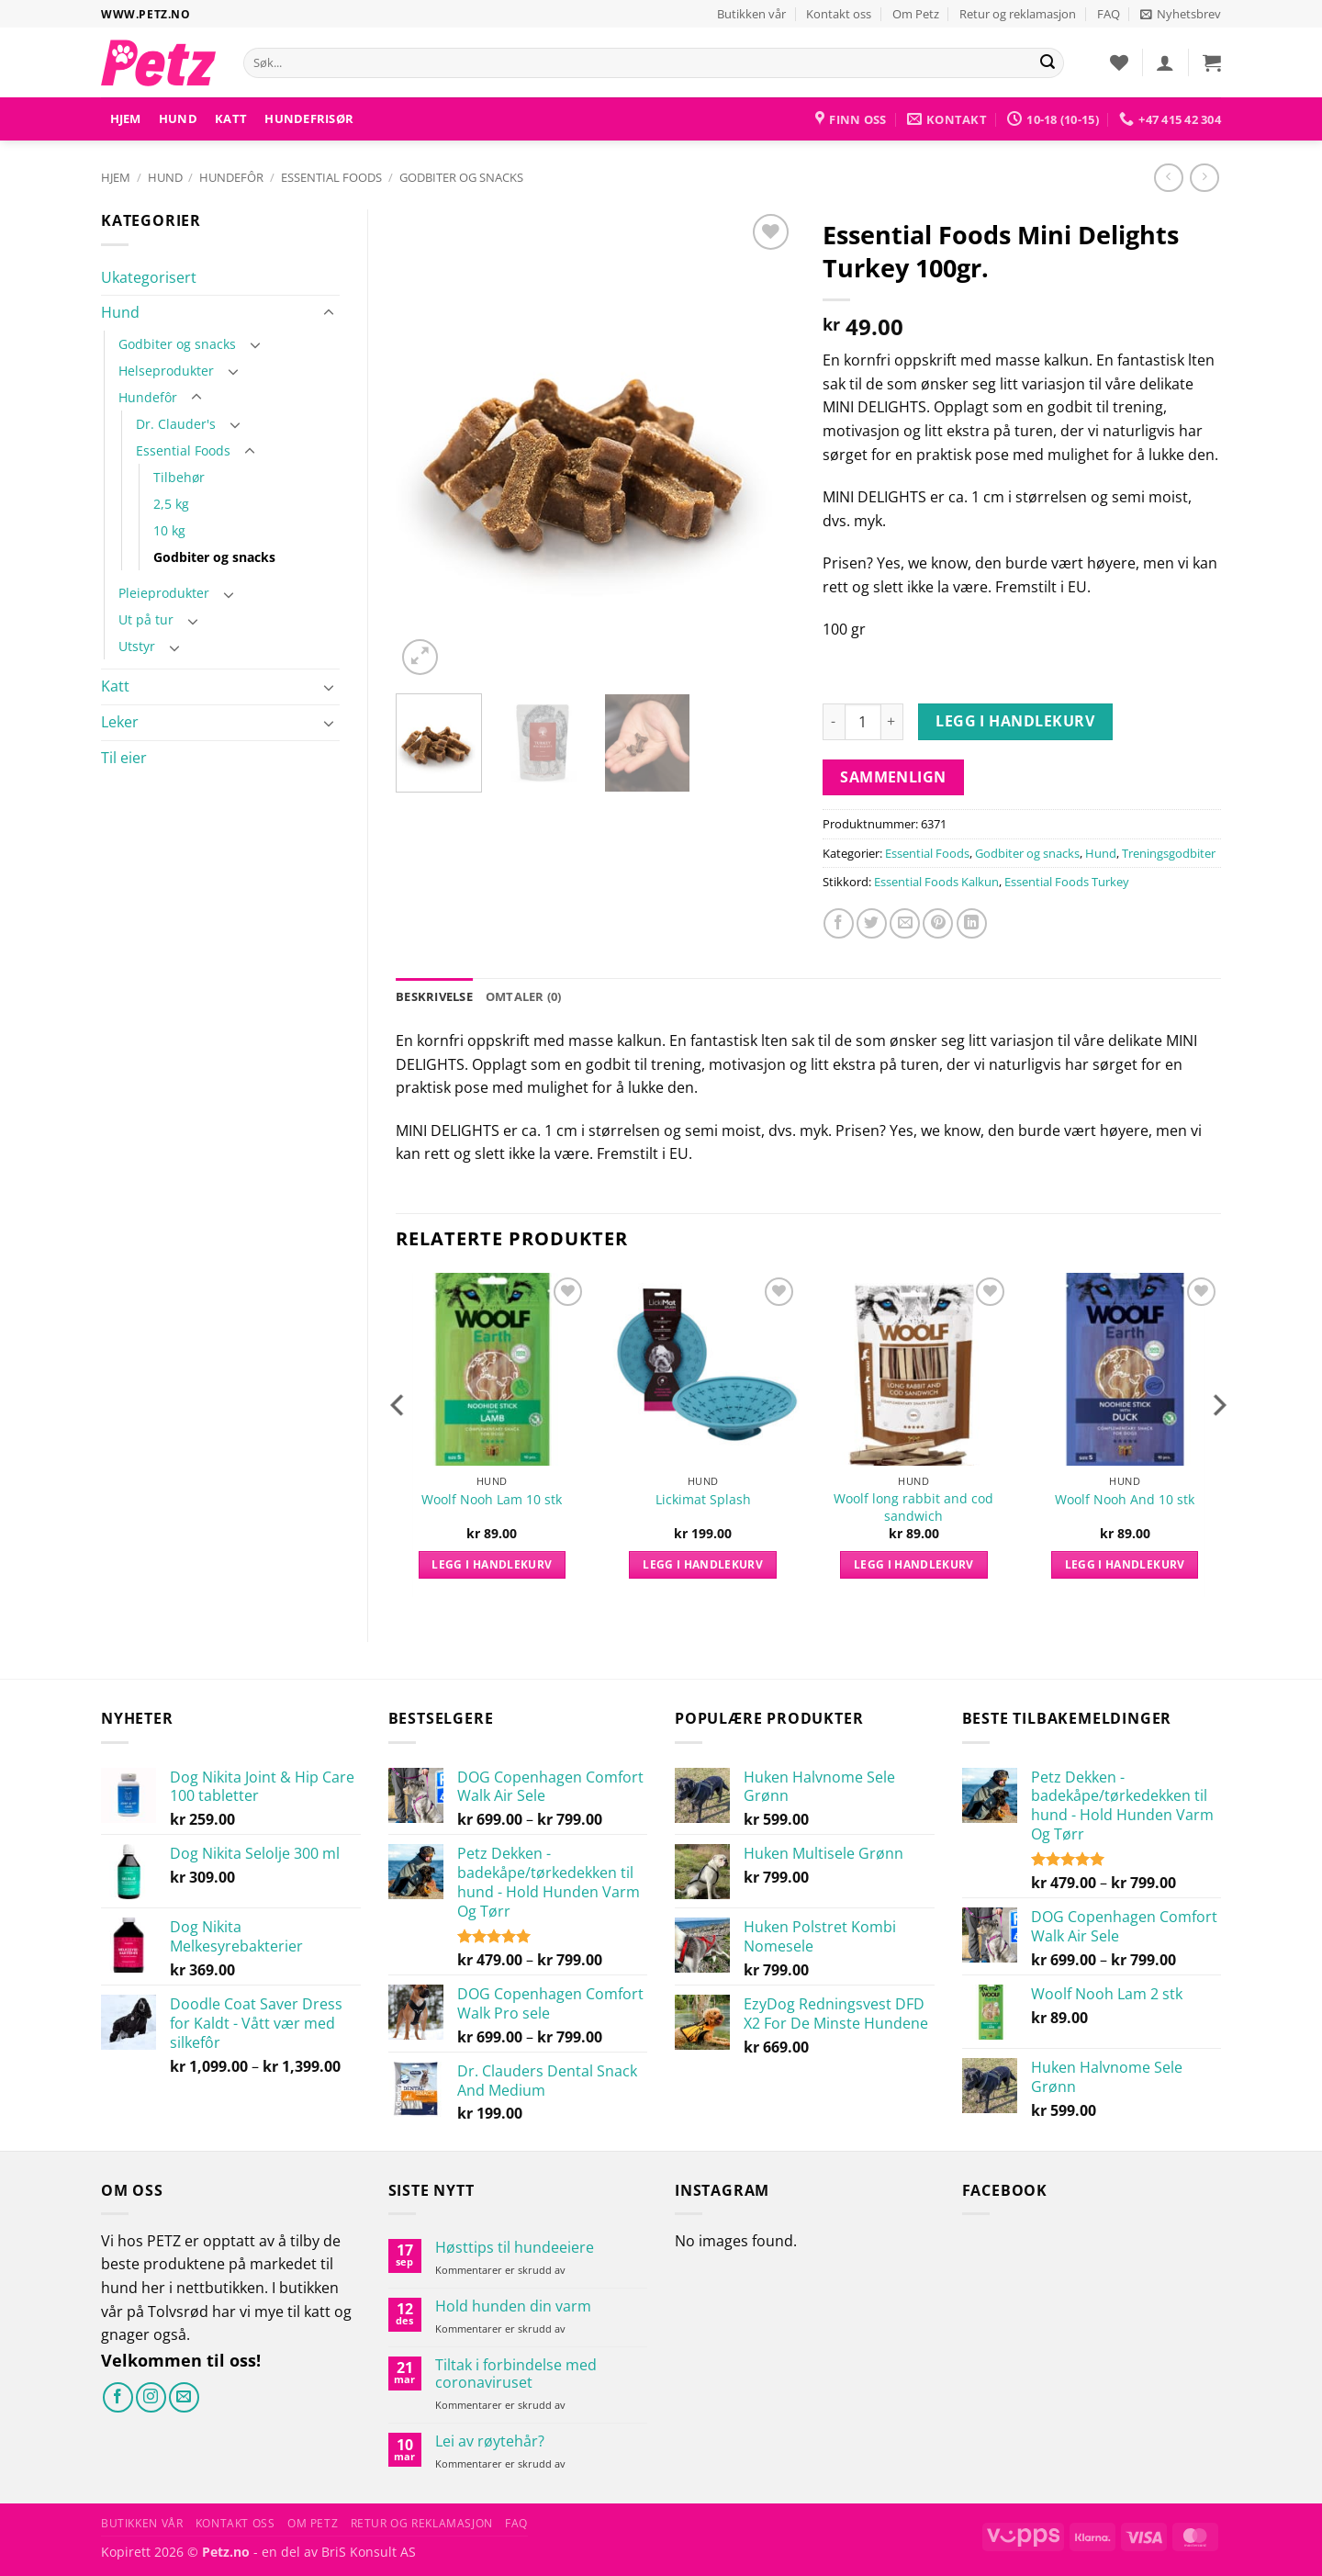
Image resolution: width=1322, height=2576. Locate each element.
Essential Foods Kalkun (936, 881)
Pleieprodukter (163, 593)
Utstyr (136, 646)
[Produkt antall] (863, 721)
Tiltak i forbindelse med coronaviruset (516, 2374)
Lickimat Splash (703, 1499)
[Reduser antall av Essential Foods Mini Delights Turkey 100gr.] (834, 721)
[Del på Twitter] (872, 923)
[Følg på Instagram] (151, 2397)
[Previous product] (1204, 177)
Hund (178, 118)
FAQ (1108, 14)
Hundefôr (231, 177)
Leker (120, 722)
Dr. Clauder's (176, 424)
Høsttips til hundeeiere (514, 2247)
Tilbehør (179, 477)
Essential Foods (331, 177)
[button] (1180, 14)
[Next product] (1168, 177)
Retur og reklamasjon (1017, 14)
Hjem (125, 118)
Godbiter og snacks (461, 177)
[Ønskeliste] (1119, 62)
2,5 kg (171, 503)
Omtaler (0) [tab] (524, 996)
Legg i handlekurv (1014, 721)
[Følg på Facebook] (118, 2397)
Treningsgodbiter (1169, 853)
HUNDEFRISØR (308, 118)
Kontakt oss (838, 14)
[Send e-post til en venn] (905, 923)
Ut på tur (146, 619)
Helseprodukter (166, 370)
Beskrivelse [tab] (434, 996)
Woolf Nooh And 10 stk (1124, 1499)
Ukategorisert (148, 277)
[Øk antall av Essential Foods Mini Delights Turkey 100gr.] (892, 721)
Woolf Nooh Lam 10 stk (491, 1499)
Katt (231, 118)
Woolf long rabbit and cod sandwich (913, 1507)
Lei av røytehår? (489, 2441)
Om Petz (915, 14)
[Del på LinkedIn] (972, 923)
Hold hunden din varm (513, 2306)
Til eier (124, 758)
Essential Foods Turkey (1066, 881)
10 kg (169, 530)
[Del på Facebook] (838, 923)
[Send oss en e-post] (184, 2397)
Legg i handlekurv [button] (491, 1564)
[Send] (1047, 63)
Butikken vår (751, 14)
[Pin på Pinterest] (938, 923)
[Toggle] (329, 313)
